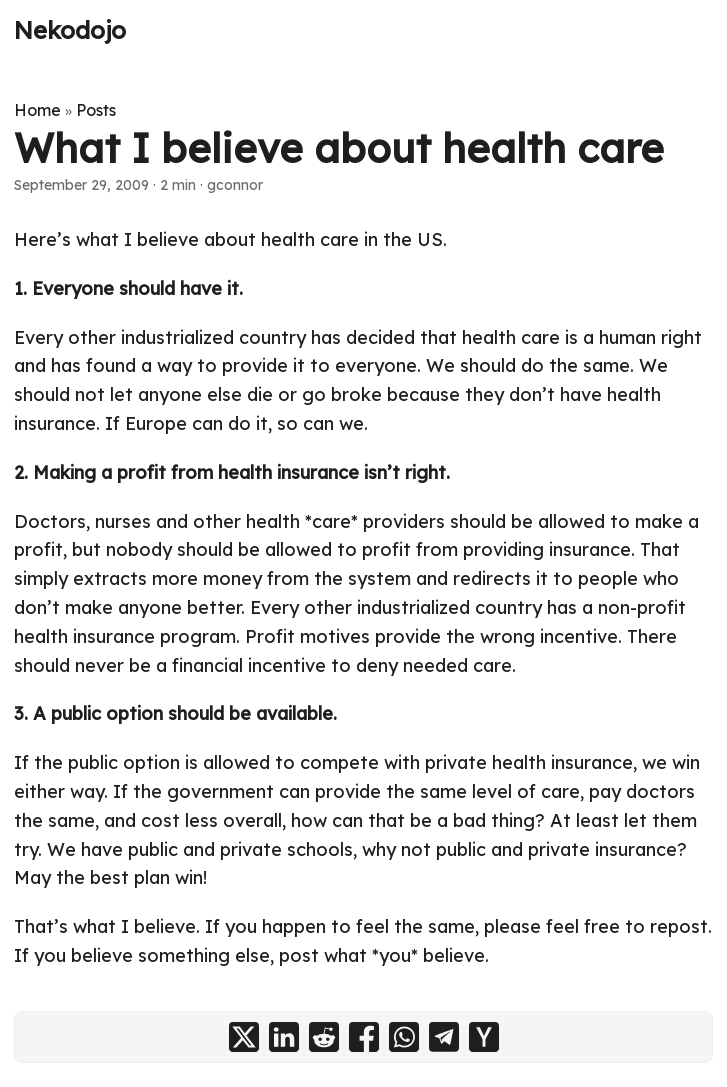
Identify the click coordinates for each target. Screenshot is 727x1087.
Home (37, 110)
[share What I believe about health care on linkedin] (284, 1037)
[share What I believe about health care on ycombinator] (484, 1037)
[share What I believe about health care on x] (244, 1037)
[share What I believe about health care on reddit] (324, 1037)
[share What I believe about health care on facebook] (364, 1037)
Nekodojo (70, 30)
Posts (96, 110)
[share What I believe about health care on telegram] (444, 1037)
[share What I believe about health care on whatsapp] (404, 1037)
